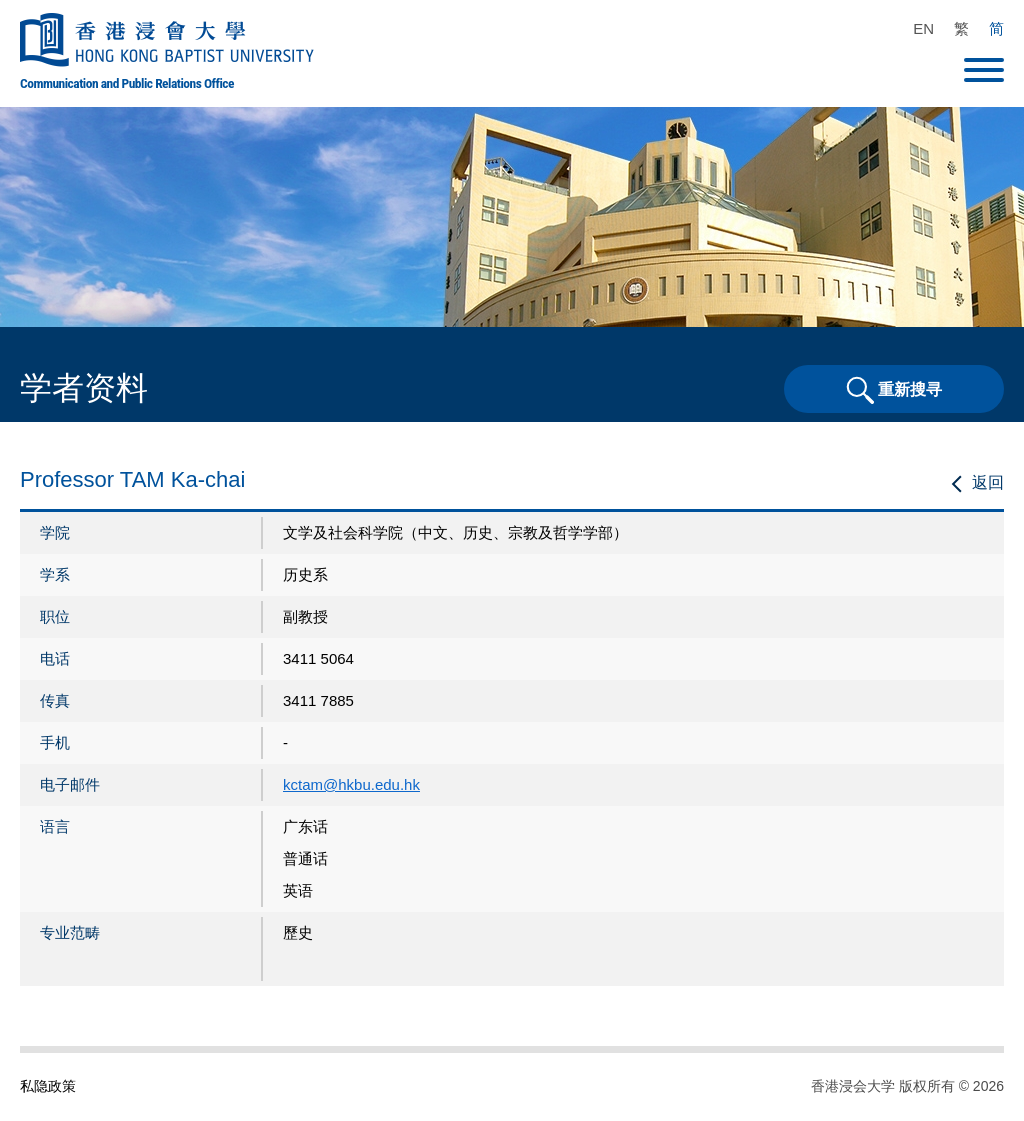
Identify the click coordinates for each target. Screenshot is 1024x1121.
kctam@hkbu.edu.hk (351, 784)
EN (923, 28)
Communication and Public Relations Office (127, 83)
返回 (988, 482)
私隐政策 (48, 1086)
